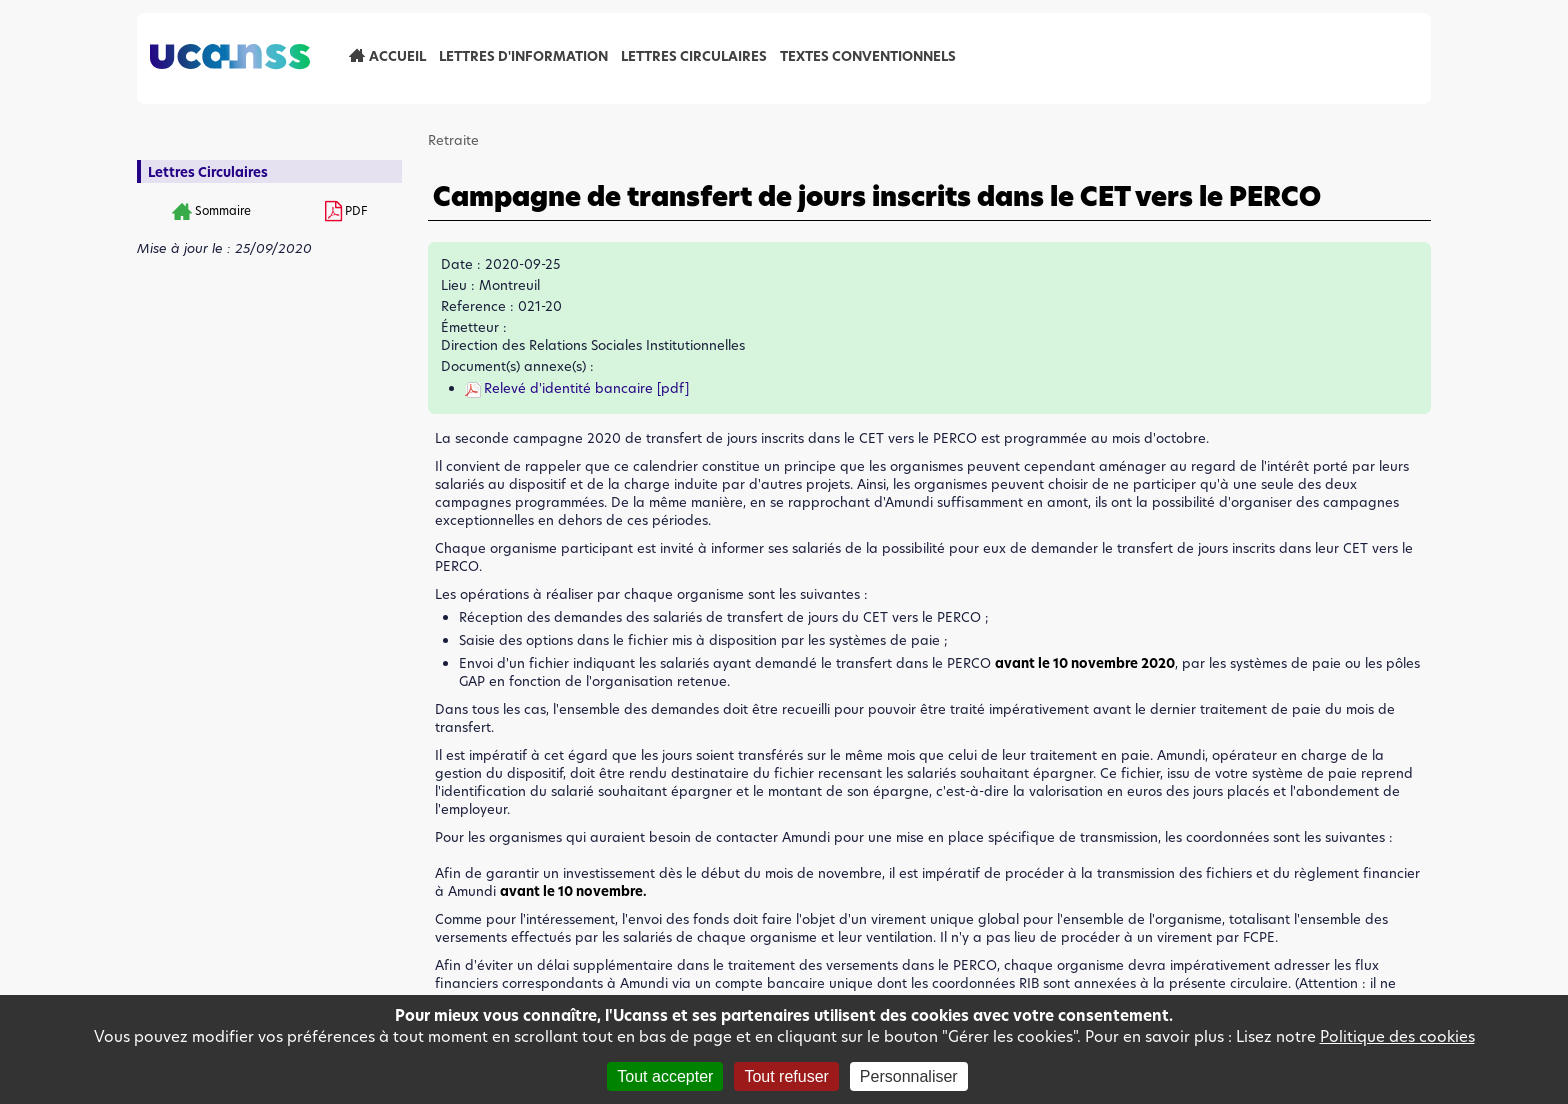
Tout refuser (786, 1076)
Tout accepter (665, 1076)
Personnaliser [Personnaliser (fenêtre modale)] (909, 1076)
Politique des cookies (1397, 1036)
